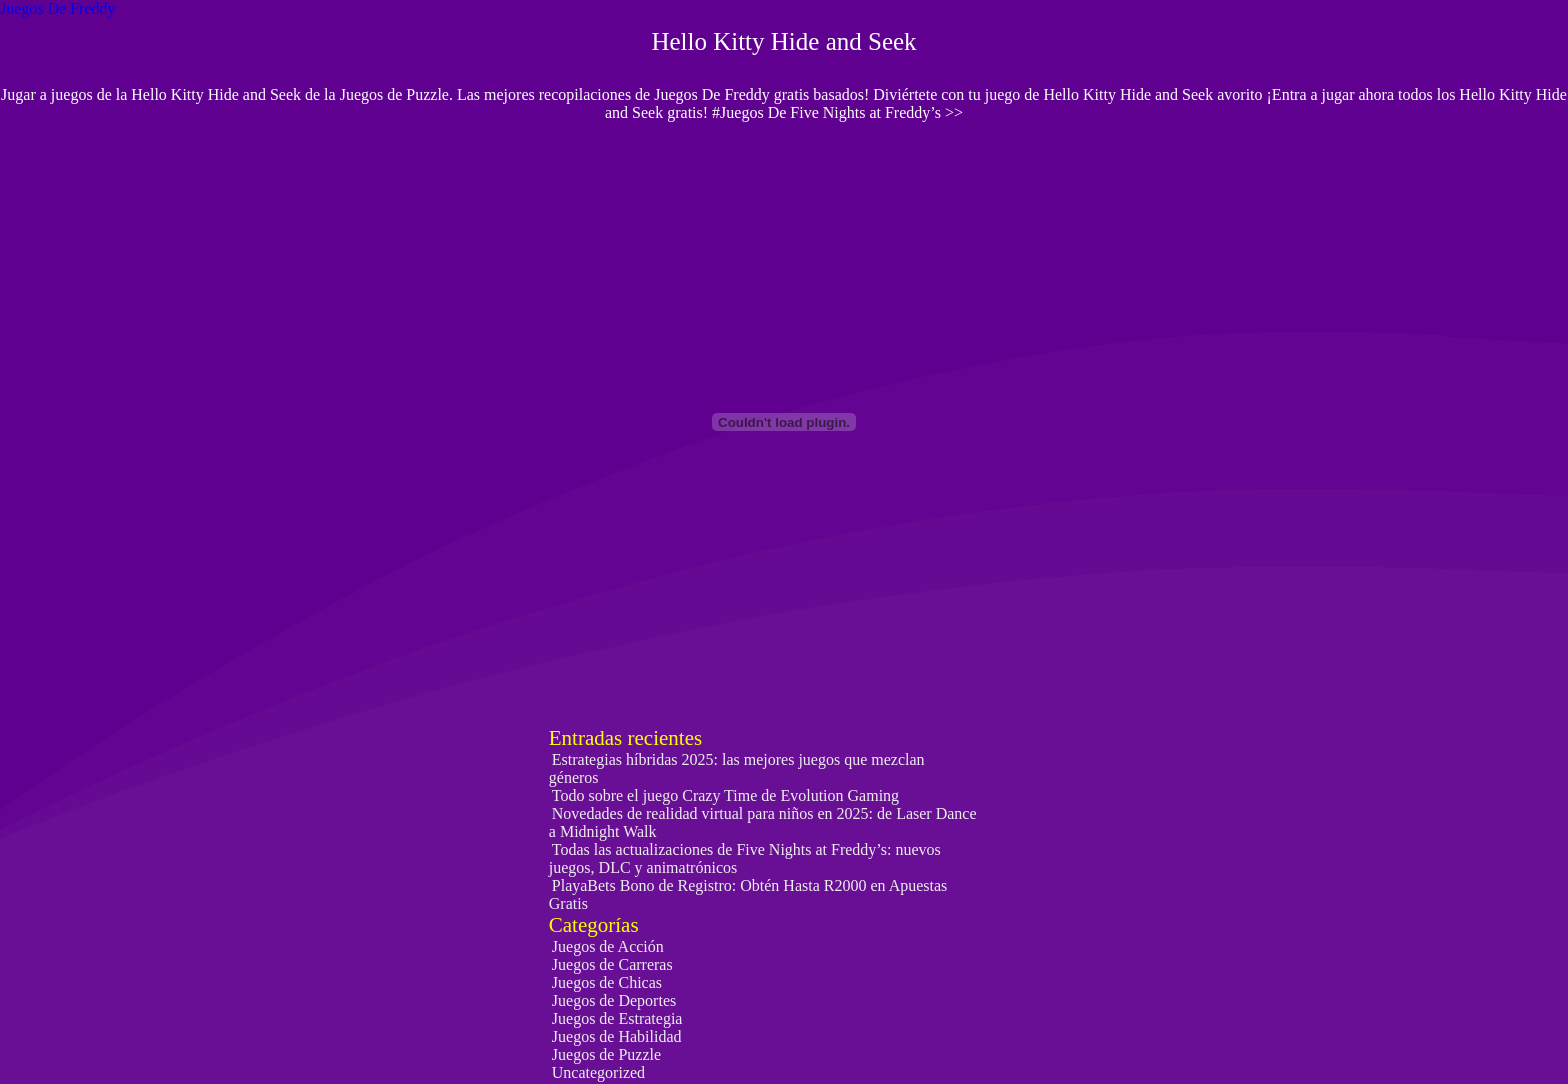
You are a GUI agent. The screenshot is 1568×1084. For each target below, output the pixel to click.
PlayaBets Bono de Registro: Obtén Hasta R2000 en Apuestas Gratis (748, 894)
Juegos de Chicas (607, 982)
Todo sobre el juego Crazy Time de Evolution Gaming (725, 795)
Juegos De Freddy (58, 8)
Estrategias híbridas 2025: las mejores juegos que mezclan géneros (737, 768)
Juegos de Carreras (612, 964)
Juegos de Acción (608, 946)
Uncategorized (598, 1072)
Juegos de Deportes (614, 1000)
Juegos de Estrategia (617, 1018)
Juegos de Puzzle (606, 1054)
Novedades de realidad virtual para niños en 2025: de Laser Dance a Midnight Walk (763, 822)
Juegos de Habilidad (617, 1036)
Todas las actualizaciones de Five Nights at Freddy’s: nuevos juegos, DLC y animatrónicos (745, 858)
